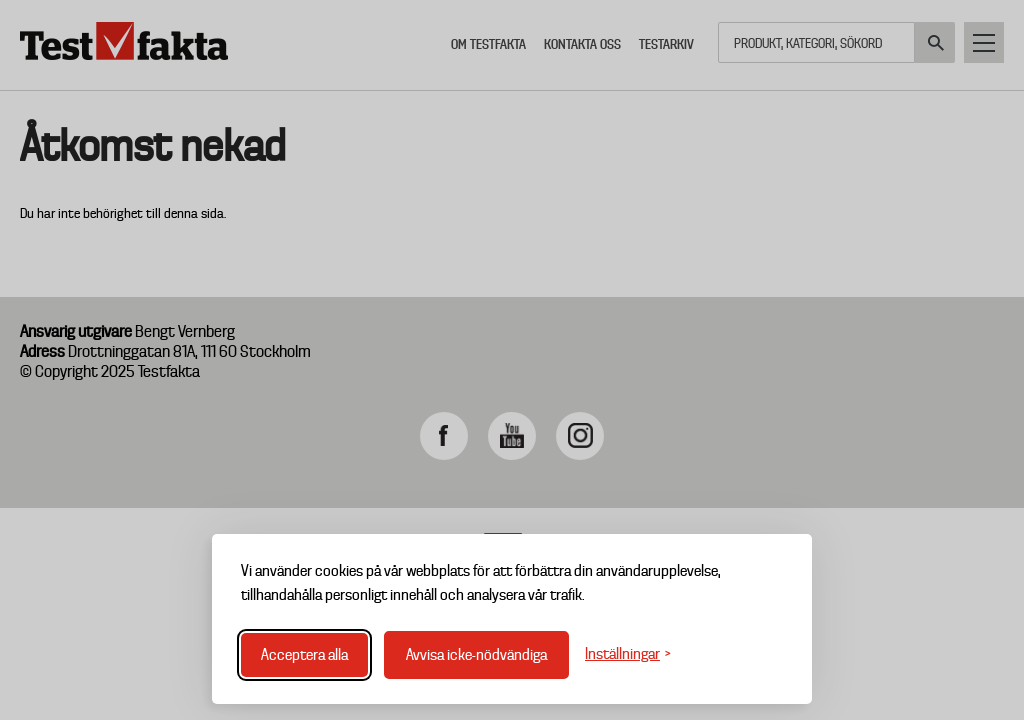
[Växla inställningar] (628, 654)
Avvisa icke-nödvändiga (476, 655)
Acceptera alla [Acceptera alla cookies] (304, 655)
